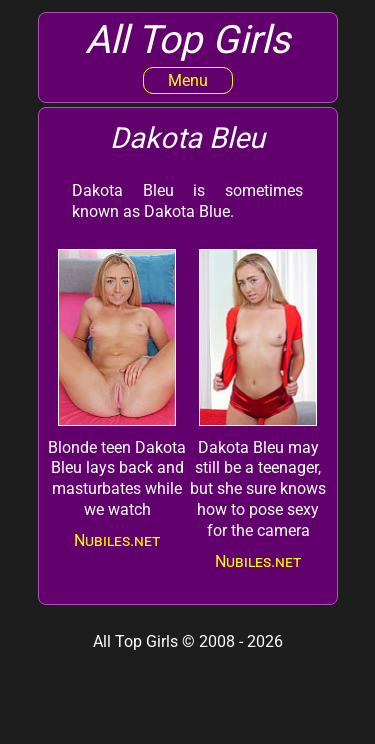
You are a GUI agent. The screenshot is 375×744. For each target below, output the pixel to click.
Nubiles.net (117, 540)
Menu (188, 80)
